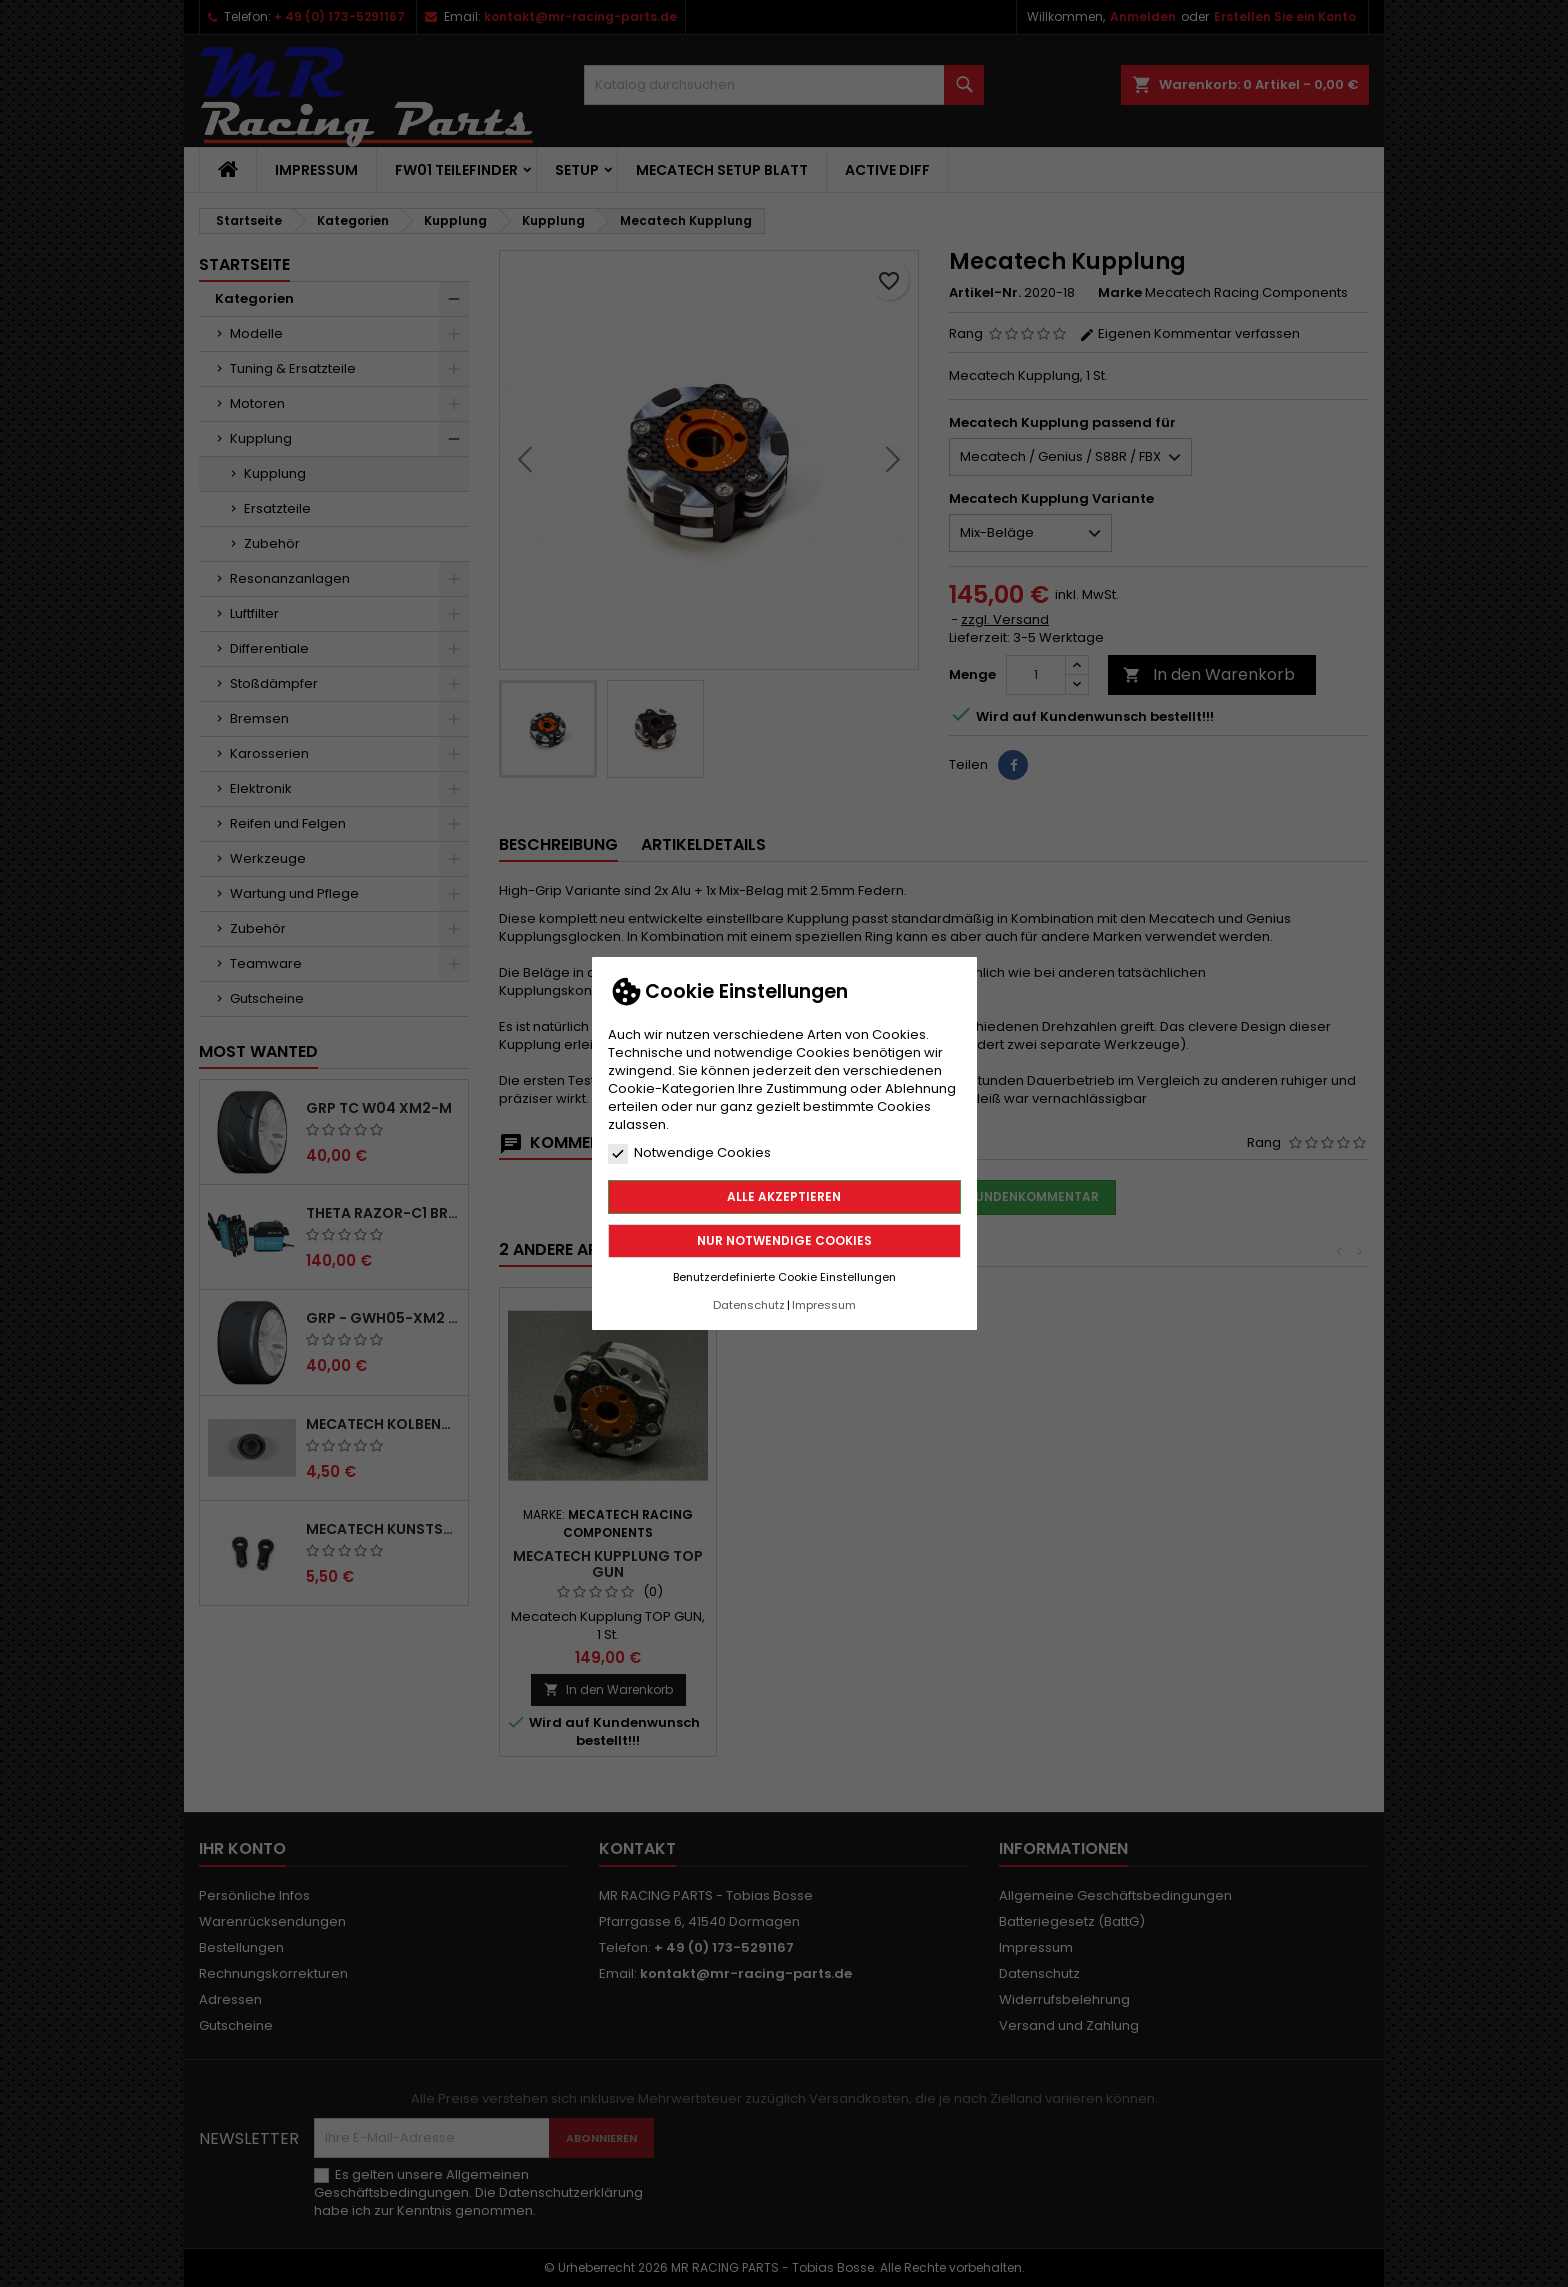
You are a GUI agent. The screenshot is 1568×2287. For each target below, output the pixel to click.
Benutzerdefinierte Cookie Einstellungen (784, 1277)
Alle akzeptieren (784, 1196)
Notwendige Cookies (689, 1153)
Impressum (824, 1305)
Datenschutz (749, 1305)
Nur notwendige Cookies (784, 1240)
